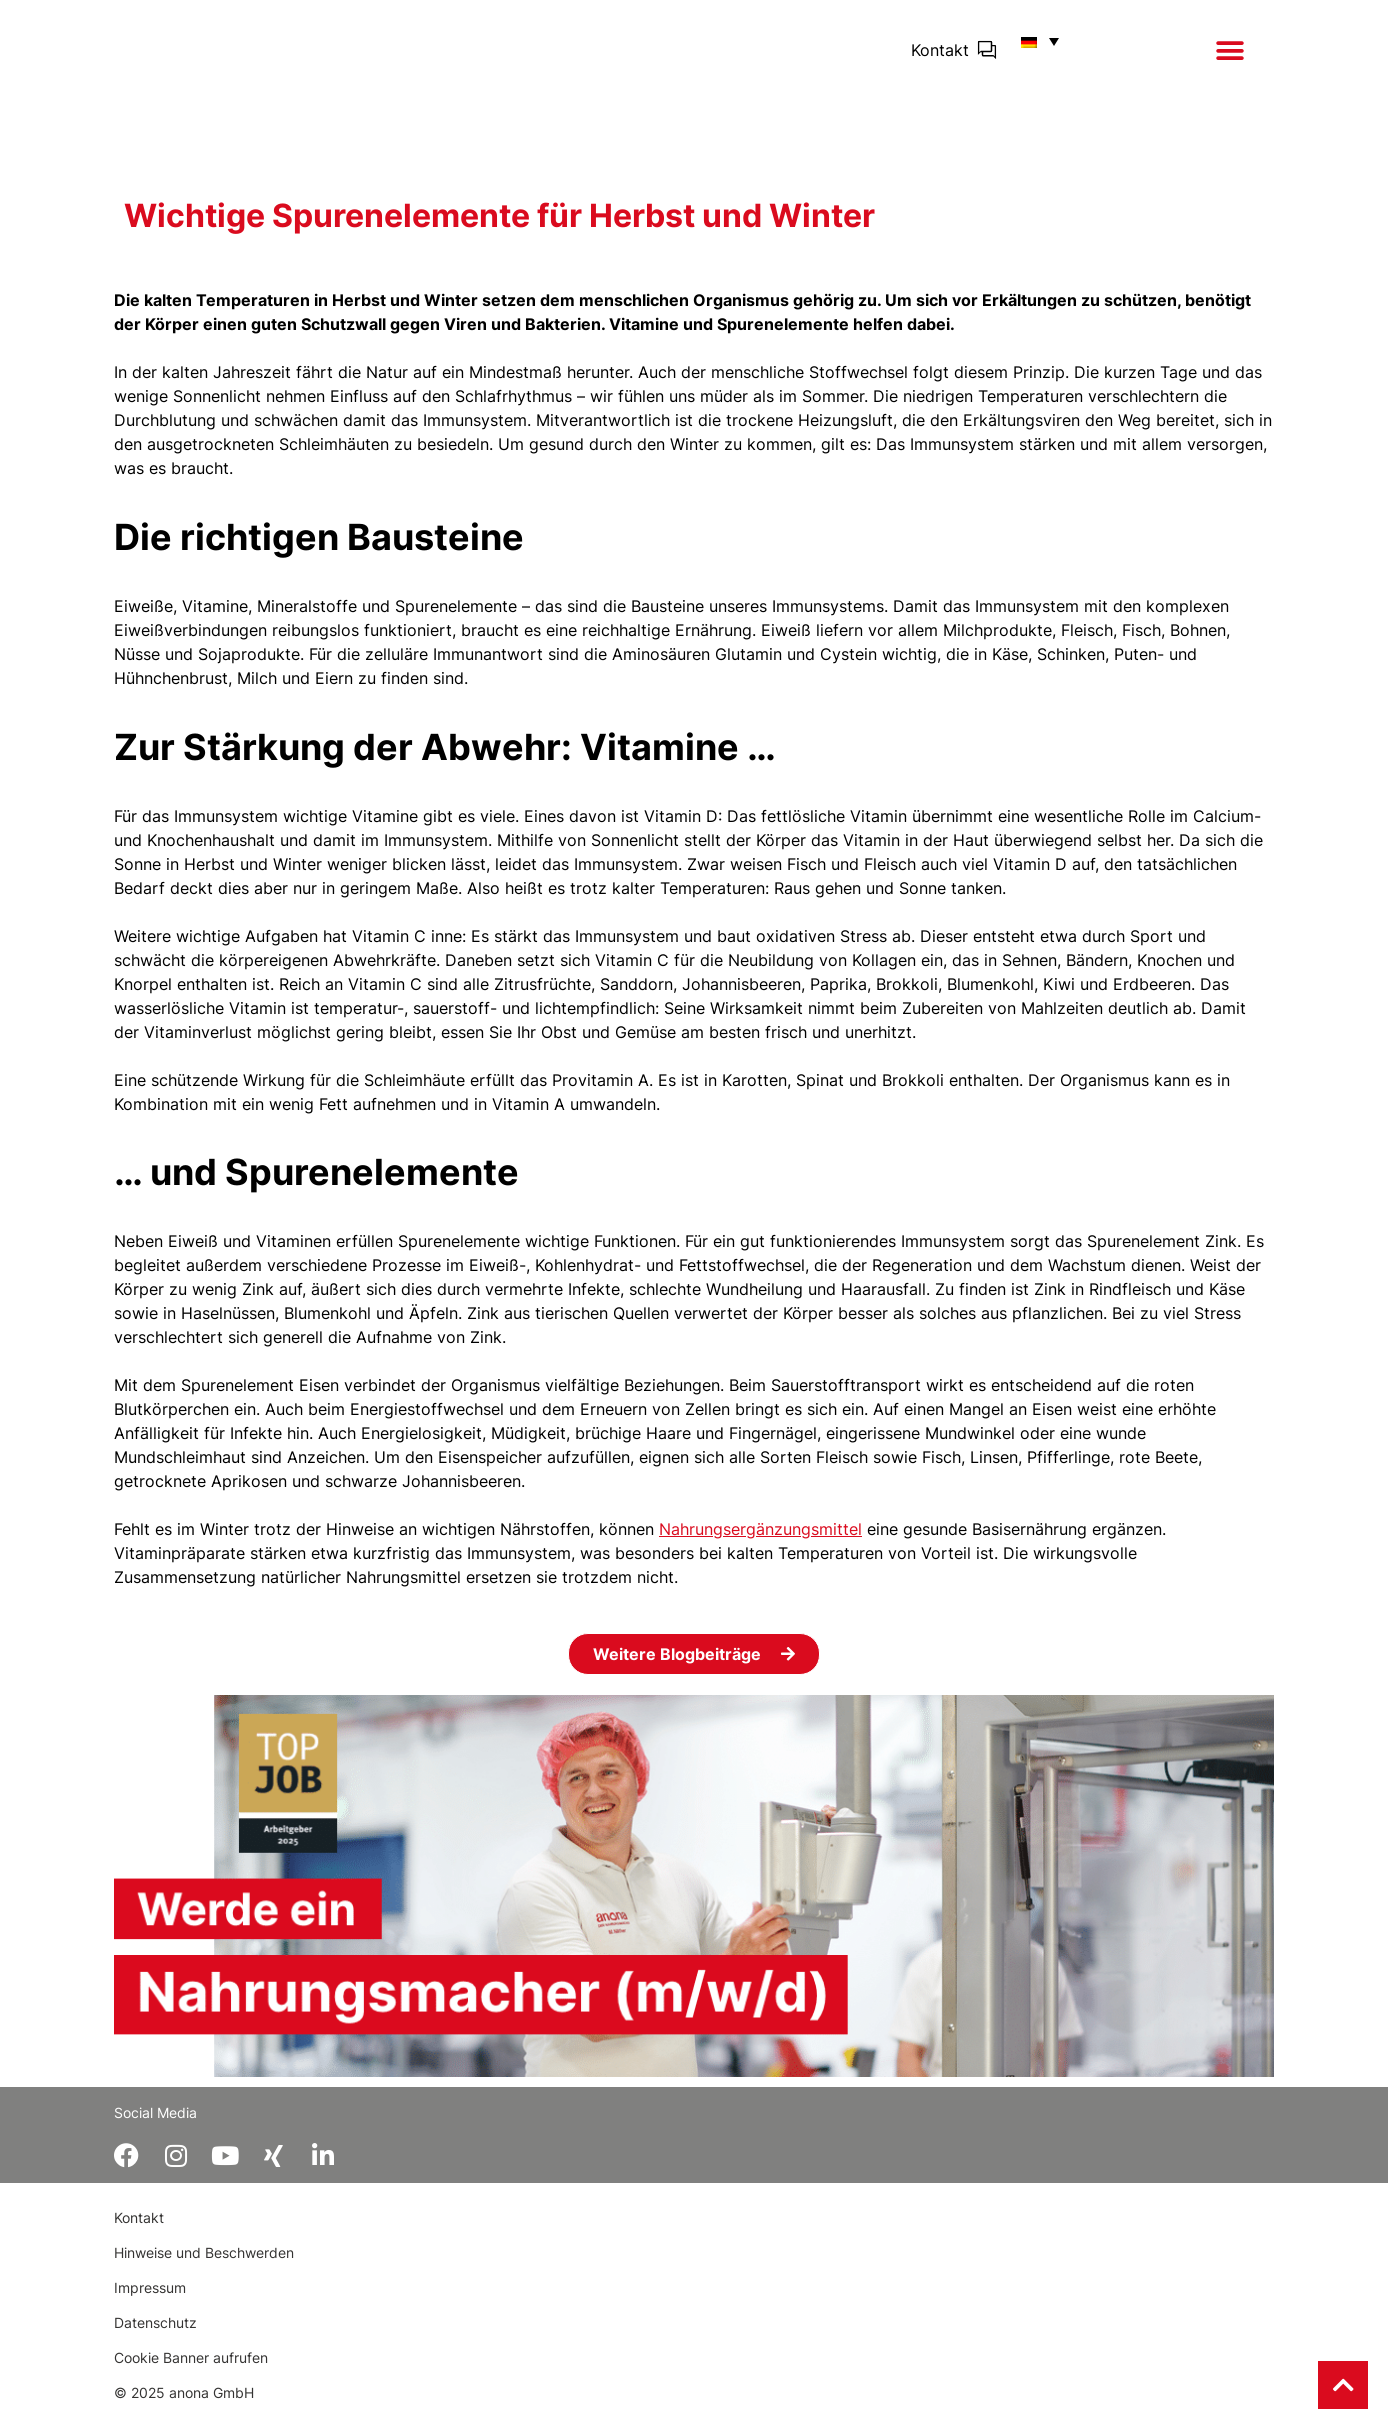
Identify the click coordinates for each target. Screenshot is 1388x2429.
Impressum (150, 2303)
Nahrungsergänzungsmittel (760, 1543)
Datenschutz (155, 2338)
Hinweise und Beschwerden (204, 2268)
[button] (1229, 57)
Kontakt (940, 57)
